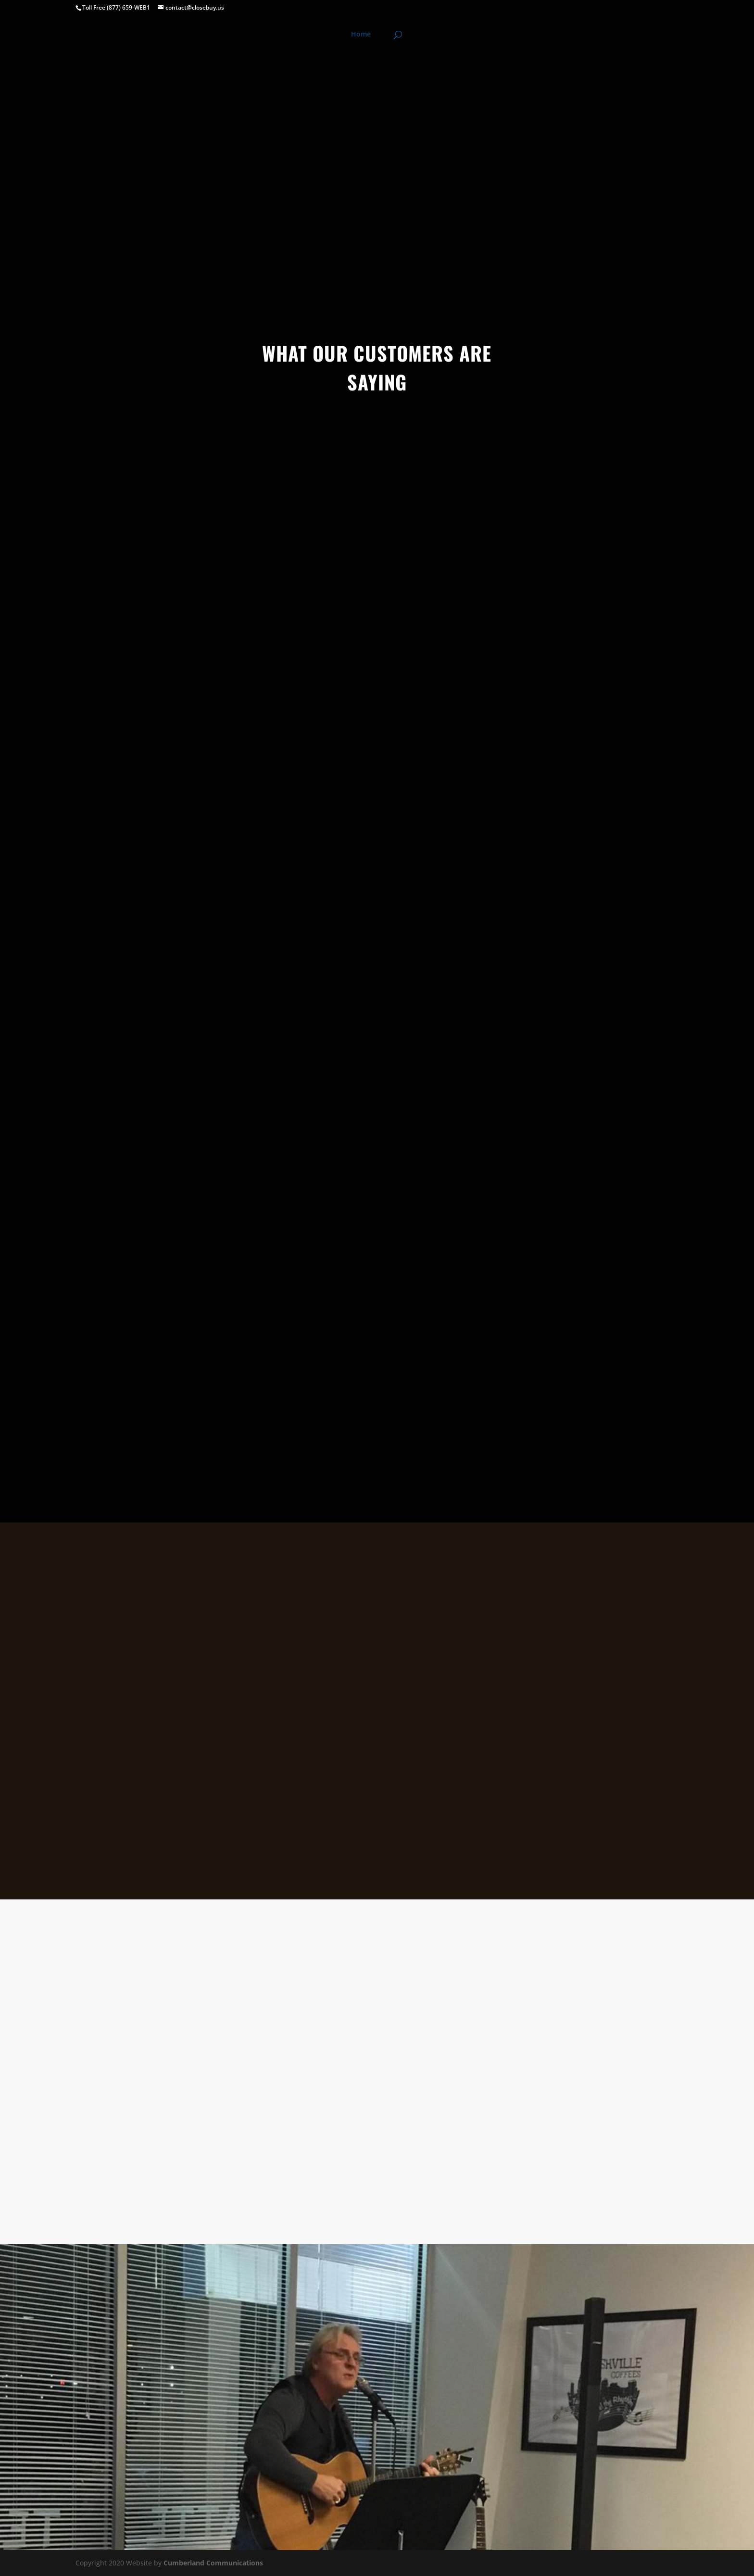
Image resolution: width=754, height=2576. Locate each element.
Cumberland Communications (213, 2562)
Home (361, 34)
